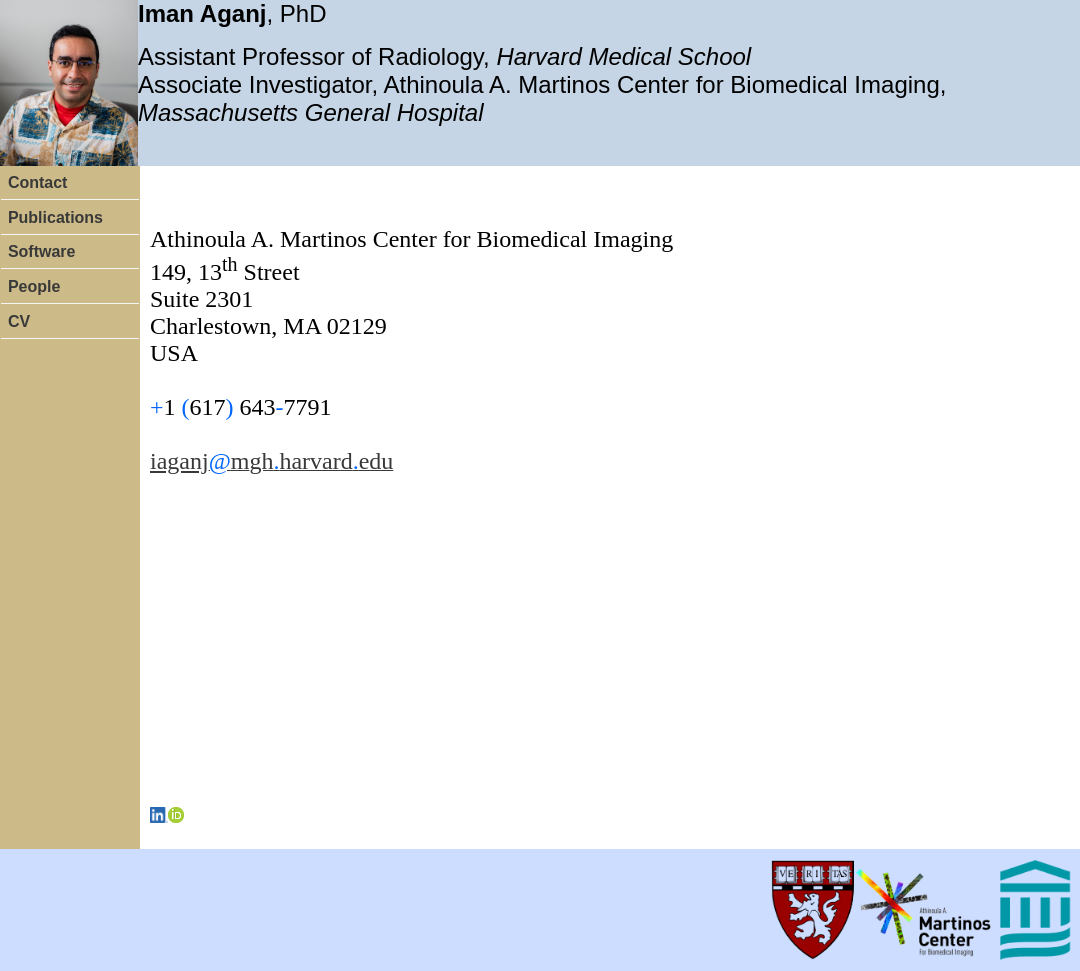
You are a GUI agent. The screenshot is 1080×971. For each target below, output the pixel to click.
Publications (55, 217)
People (34, 286)
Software (42, 251)
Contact (38, 182)
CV (19, 321)
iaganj (179, 461)
